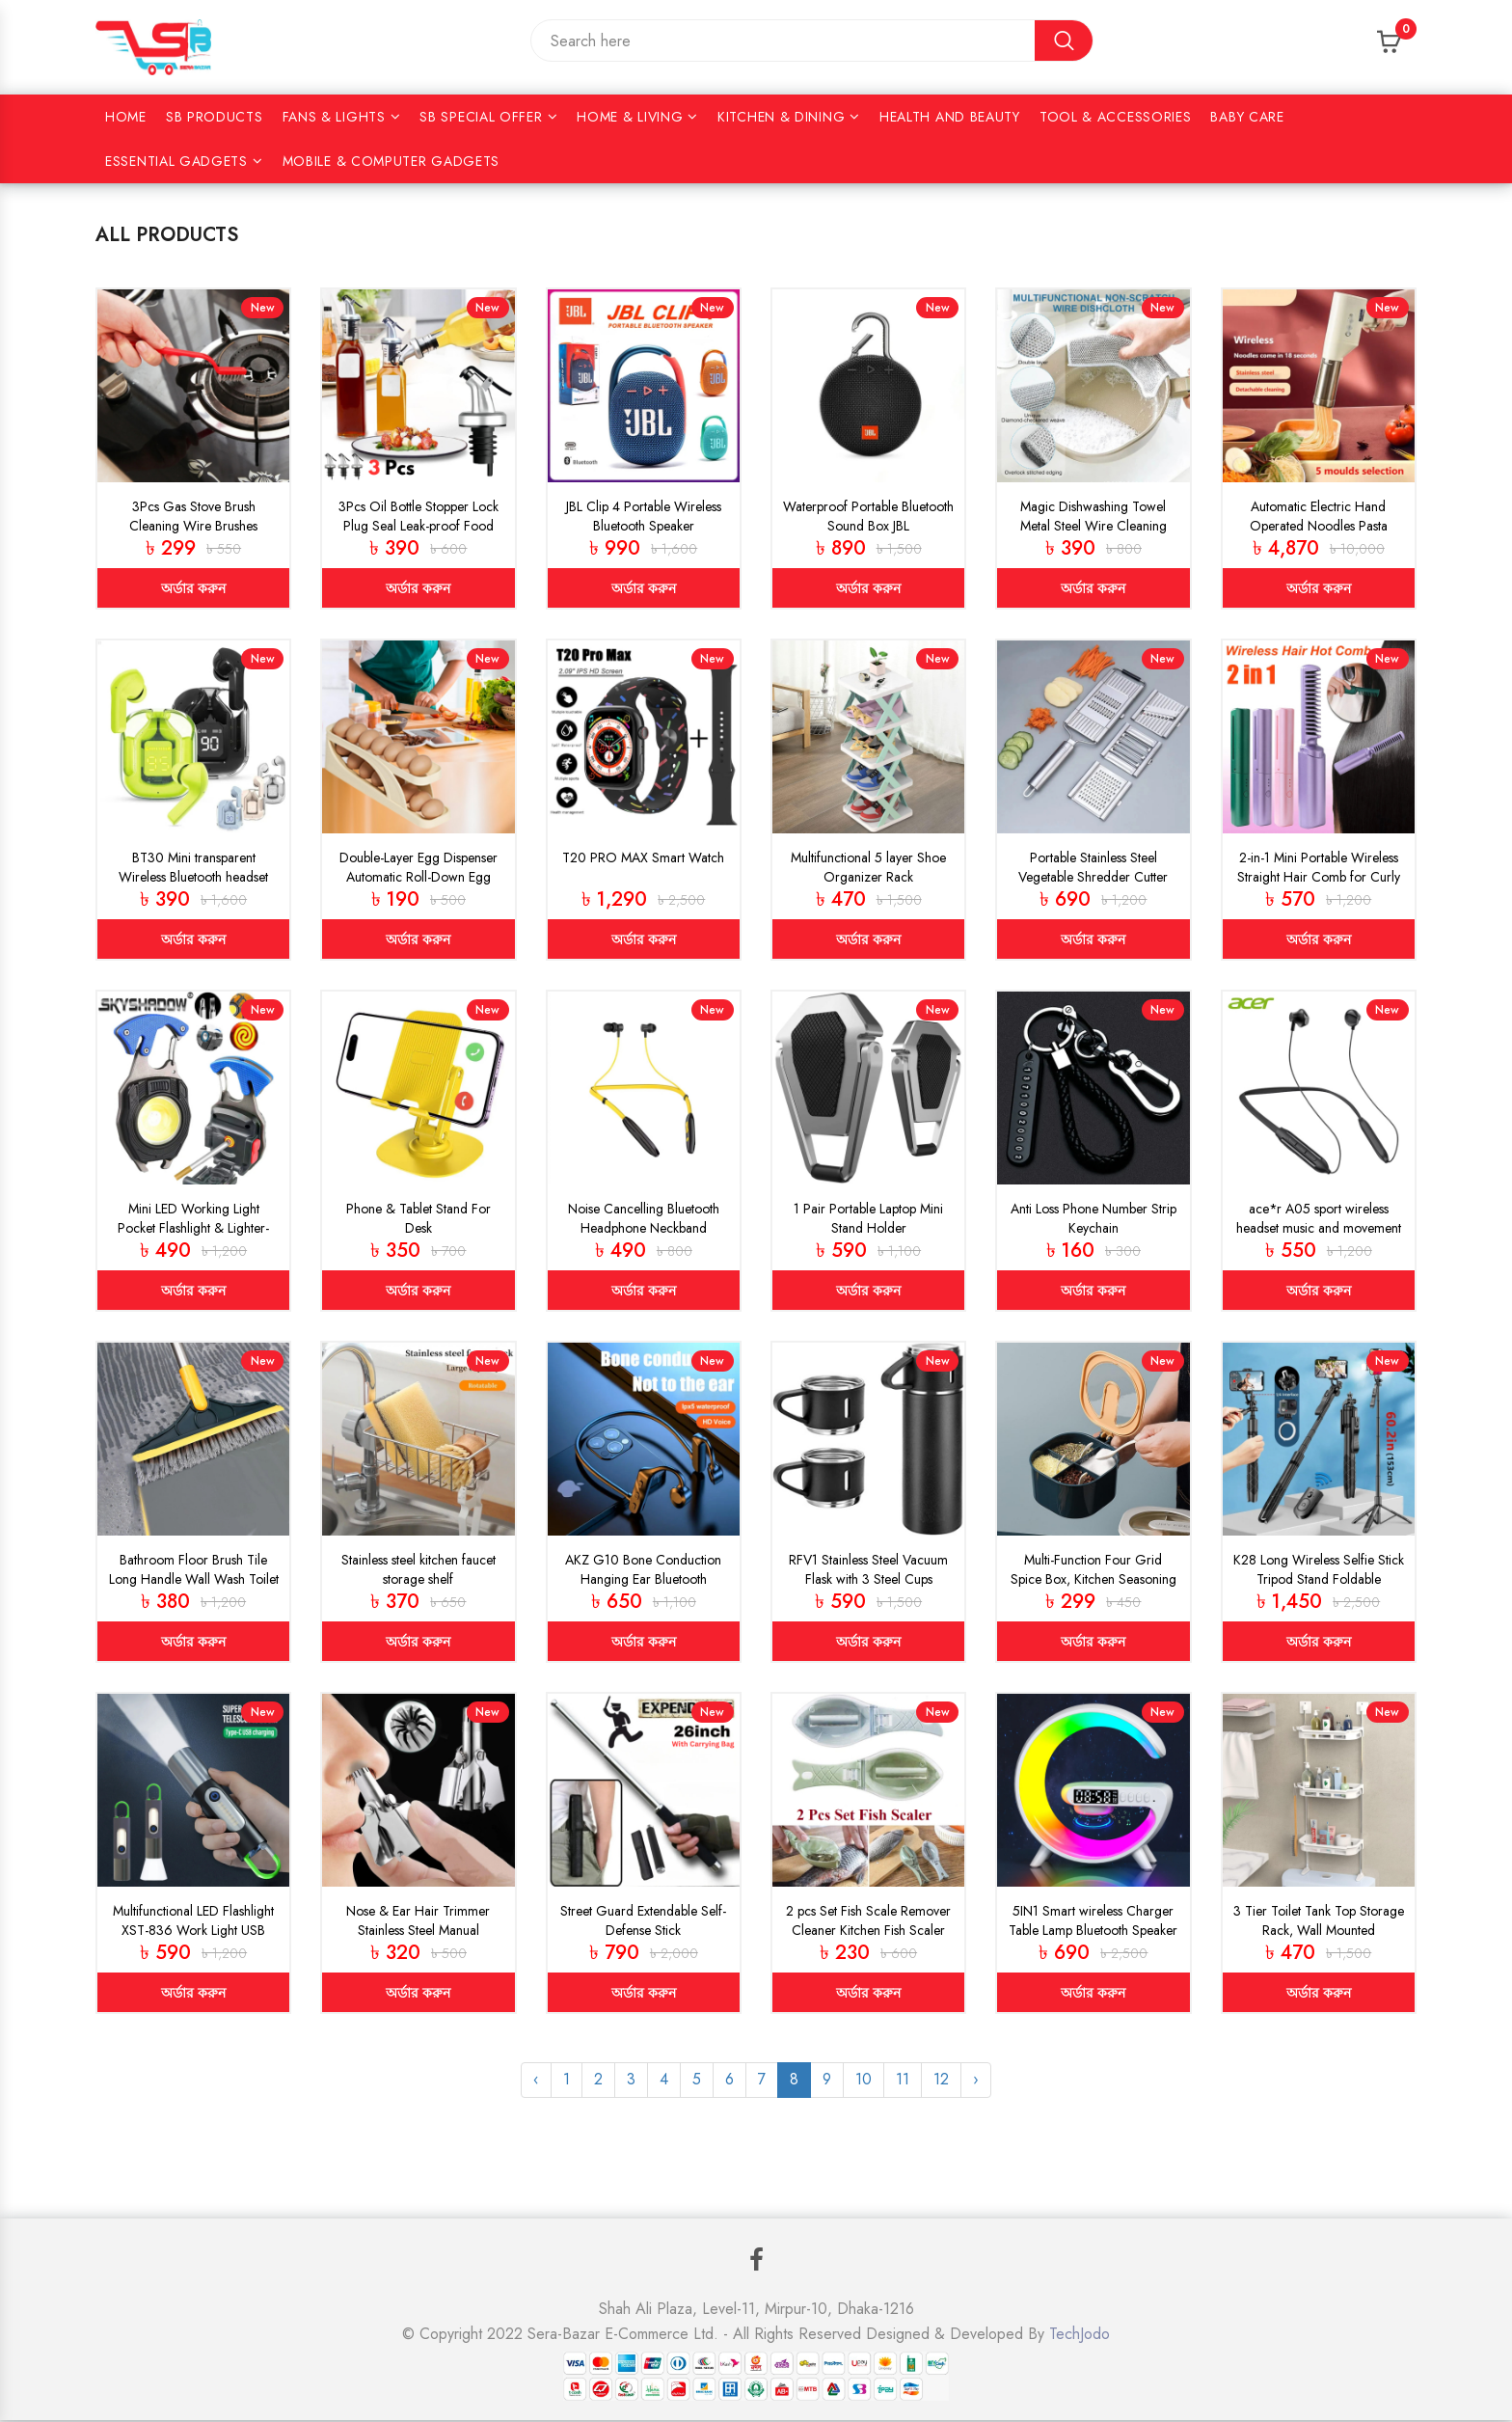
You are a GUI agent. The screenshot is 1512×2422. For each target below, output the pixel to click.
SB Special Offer (480, 116)
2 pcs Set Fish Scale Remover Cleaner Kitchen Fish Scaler (868, 1921)
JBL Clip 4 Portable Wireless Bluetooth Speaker (643, 516)
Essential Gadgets (176, 161)
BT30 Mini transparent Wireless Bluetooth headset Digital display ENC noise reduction (193, 886)
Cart (1406, 34)
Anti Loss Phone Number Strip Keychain (1093, 1218)
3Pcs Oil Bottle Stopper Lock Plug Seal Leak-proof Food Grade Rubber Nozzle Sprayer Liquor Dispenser (418, 535)
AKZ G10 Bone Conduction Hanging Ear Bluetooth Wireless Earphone (643, 1580)
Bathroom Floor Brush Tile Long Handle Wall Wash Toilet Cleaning (194, 1580)
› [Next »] (976, 2081)
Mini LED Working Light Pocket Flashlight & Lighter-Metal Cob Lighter (193, 1228)
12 (941, 2081)
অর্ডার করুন (193, 588)
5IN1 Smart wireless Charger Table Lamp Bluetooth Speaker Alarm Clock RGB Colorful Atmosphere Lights (1093, 1940)
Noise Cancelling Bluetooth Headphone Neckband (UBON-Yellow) (643, 1228)
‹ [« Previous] (536, 2081)
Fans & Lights (334, 116)
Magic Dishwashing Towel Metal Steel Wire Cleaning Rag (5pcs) (1093, 526)
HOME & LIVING (630, 116)
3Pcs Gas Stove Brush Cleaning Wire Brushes (193, 516)
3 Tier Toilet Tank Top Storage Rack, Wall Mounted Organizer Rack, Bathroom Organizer (1318, 1940)
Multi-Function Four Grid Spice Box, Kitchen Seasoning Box (1093, 1580)
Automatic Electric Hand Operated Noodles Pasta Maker (1319, 526)
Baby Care (1246, 116)
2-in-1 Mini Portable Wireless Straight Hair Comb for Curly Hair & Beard (1318, 877)
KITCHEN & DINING (781, 116)
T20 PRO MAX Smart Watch (643, 857)
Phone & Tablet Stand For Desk (418, 1218)
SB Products (214, 116)
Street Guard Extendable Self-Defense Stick (643, 1921)
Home (126, 116)
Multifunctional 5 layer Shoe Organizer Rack (868, 867)
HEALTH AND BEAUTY (949, 116)
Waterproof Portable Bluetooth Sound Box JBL (868, 516)
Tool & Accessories (1116, 116)
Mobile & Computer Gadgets (391, 161)
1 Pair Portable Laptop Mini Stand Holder (868, 1218)
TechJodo (1079, 2336)
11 (902, 2081)
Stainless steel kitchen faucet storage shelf (418, 1570)
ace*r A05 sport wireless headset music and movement (1318, 1218)
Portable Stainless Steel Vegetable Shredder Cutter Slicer (1093, 877)
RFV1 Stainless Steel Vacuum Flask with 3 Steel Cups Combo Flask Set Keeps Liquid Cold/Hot (868, 1589)
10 (863, 2081)
